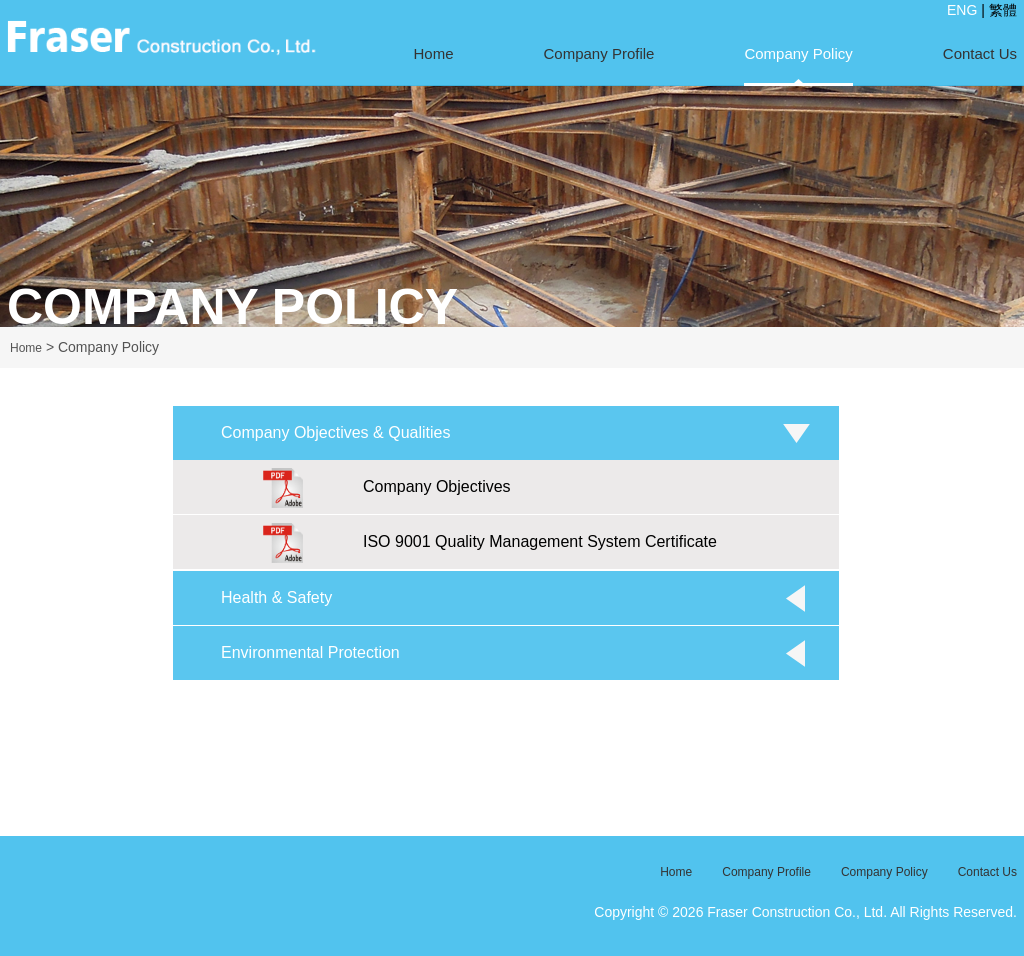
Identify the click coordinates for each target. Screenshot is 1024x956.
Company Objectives (387, 488)
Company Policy (798, 53)
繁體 (1003, 10)
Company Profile (599, 53)
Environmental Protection (310, 652)
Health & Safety (276, 597)
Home (434, 53)
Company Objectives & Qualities (335, 432)
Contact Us (980, 53)
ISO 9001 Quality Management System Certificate (490, 543)
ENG (962, 10)
